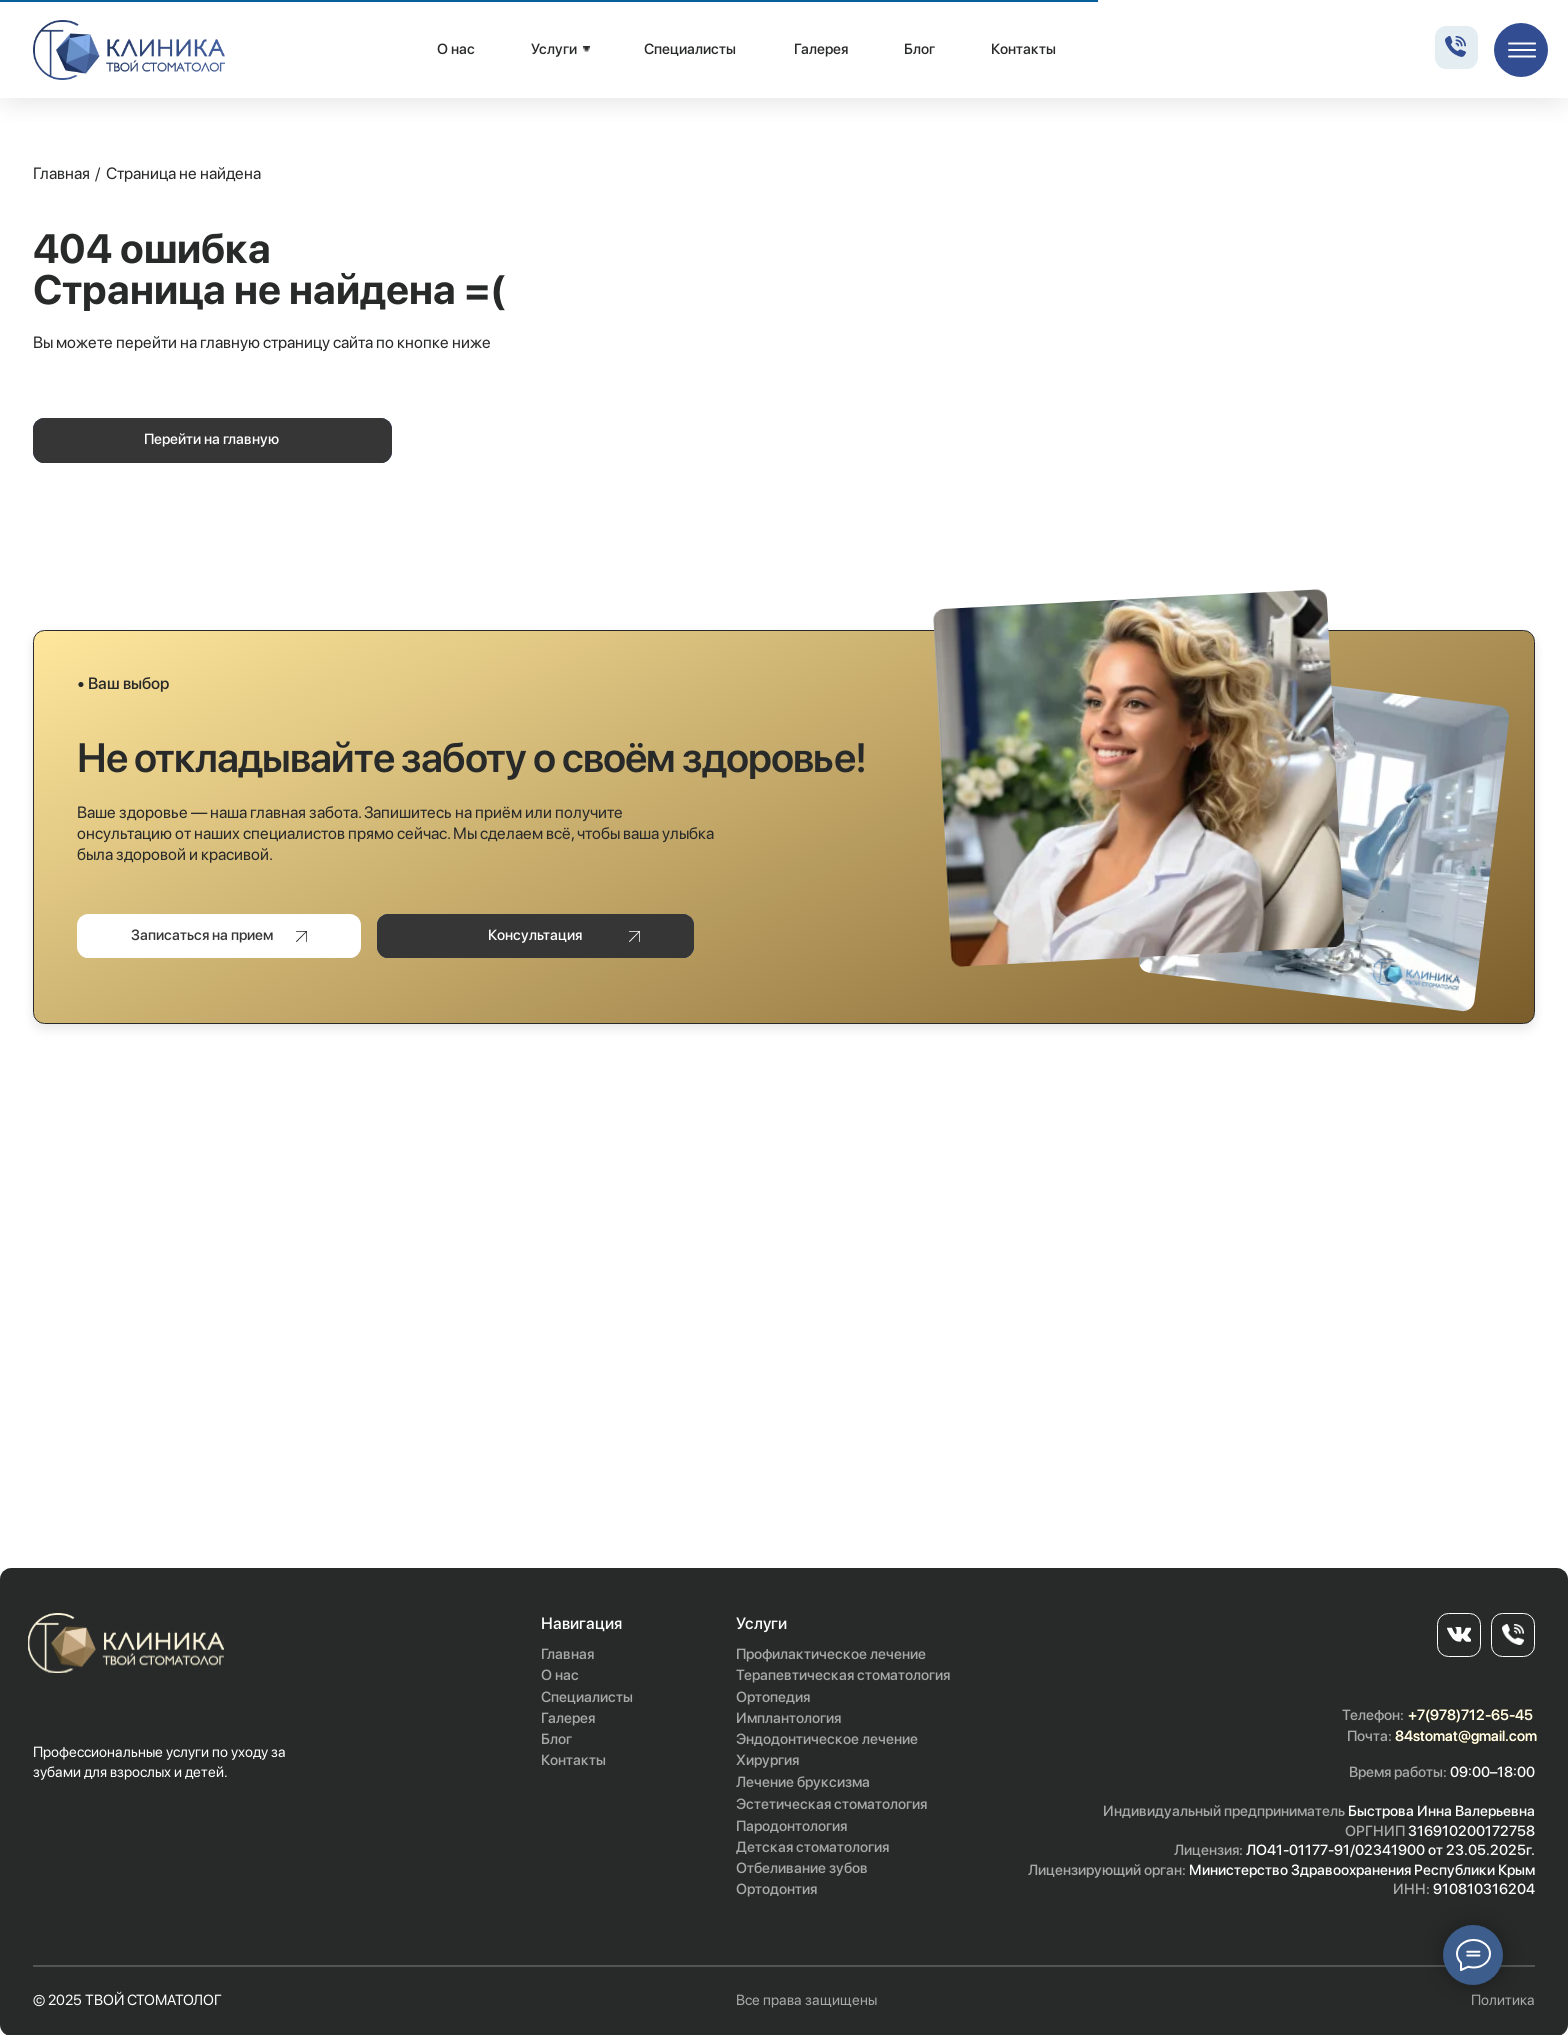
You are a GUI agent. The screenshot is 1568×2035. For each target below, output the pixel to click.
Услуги (554, 49)
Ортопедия (773, 1697)
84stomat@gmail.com (1466, 1736)
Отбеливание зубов (802, 1868)
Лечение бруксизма (803, 1782)
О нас (456, 49)
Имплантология (788, 1718)
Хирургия (767, 1760)
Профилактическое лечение (831, 1654)
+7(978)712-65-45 (1470, 1715)
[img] (129, 50)
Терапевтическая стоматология (843, 1675)
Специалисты (690, 49)
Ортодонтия (776, 1889)
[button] (219, 936)
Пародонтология (791, 1826)
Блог (919, 49)
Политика (1503, 2000)
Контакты (1023, 49)
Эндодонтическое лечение (827, 1739)
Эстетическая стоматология (831, 1804)
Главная (61, 173)
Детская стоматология (812, 1847)
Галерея (821, 49)
